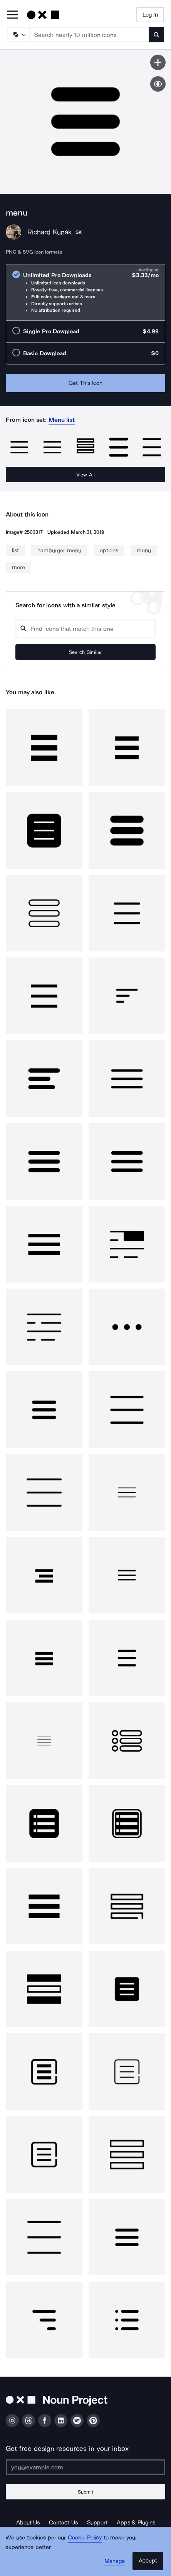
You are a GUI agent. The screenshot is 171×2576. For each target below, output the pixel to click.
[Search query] (85, 628)
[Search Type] (18, 34)
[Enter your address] (85, 2467)
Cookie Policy (85, 2537)
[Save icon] (158, 62)
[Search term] (89, 34)
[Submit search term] (156, 34)
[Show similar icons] (158, 84)
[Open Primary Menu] (12, 15)
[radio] (85, 292)
